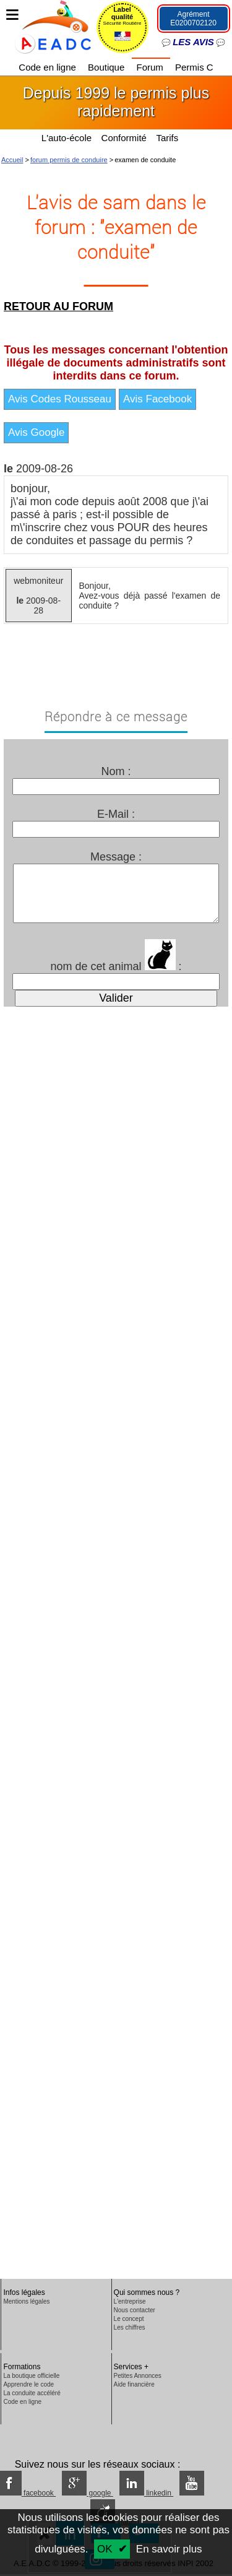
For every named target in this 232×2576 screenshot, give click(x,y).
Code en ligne (49, 67)
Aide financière (134, 2384)
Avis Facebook (157, 399)
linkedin (146, 2493)
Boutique (107, 67)
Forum (151, 67)
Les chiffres (129, 2327)
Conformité (124, 137)
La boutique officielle (31, 2375)
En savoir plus (169, 2549)
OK (105, 2549)
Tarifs (168, 137)
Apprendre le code (28, 2384)
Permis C (194, 67)
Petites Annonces (137, 2375)
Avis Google (36, 432)
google (87, 2493)
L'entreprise (130, 2301)
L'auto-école (66, 137)
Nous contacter (134, 2310)
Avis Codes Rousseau (59, 399)
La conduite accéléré (31, 2393)
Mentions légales (26, 2301)
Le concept (129, 2318)
